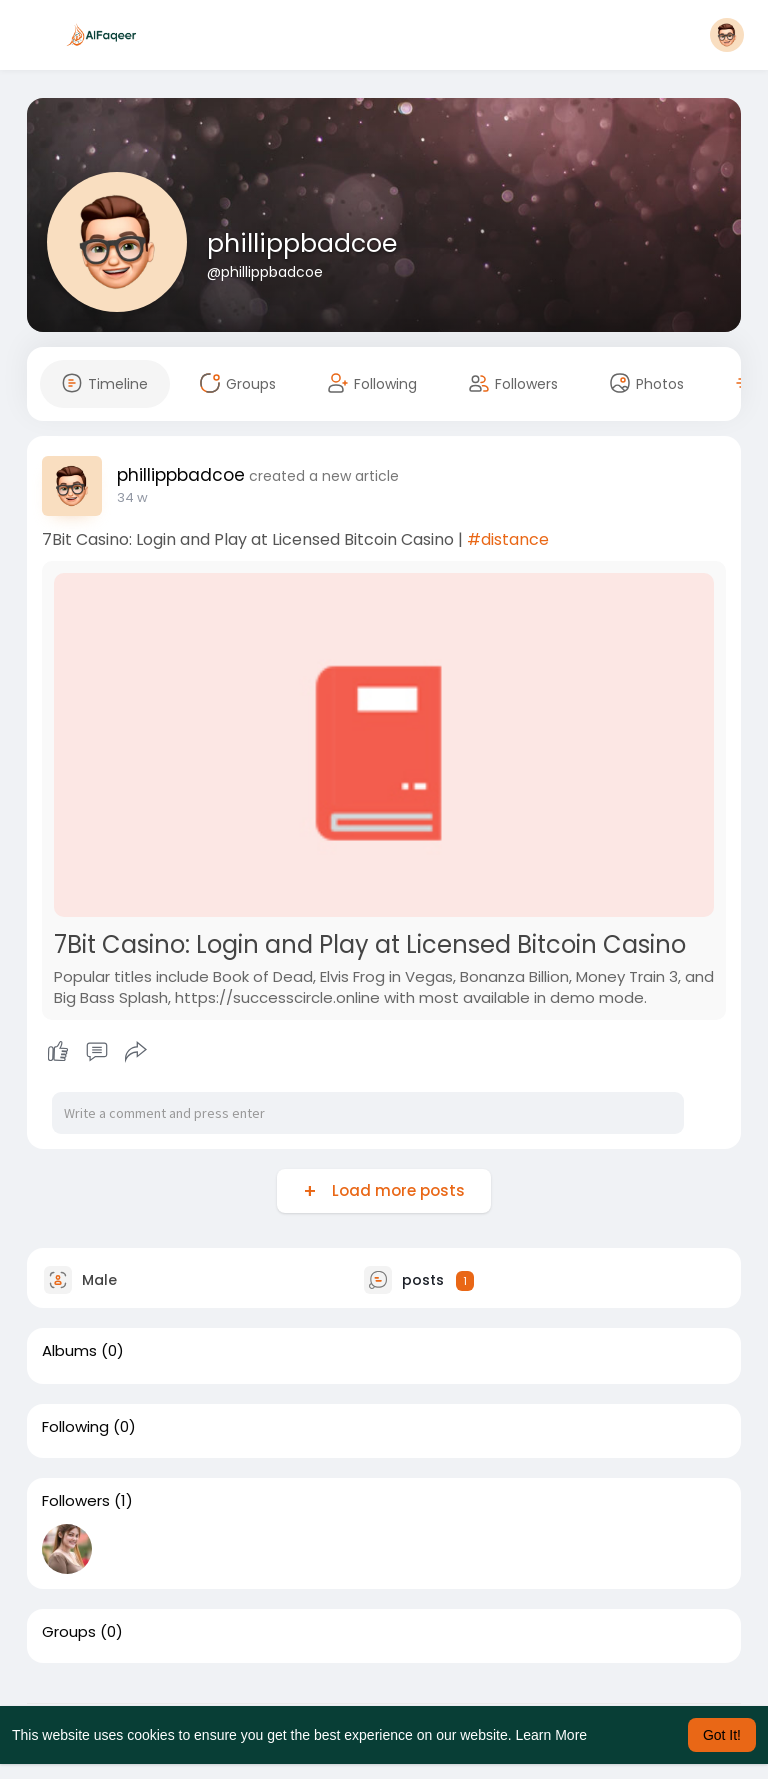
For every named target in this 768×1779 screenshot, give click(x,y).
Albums (69, 1351)
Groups (69, 1632)
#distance (508, 539)
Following (75, 1427)
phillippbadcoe (302, 243)
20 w (132, 497)
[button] (727, 35)
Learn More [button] (552, 1735)
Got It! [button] (722, 1735)
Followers (76, 1501)
